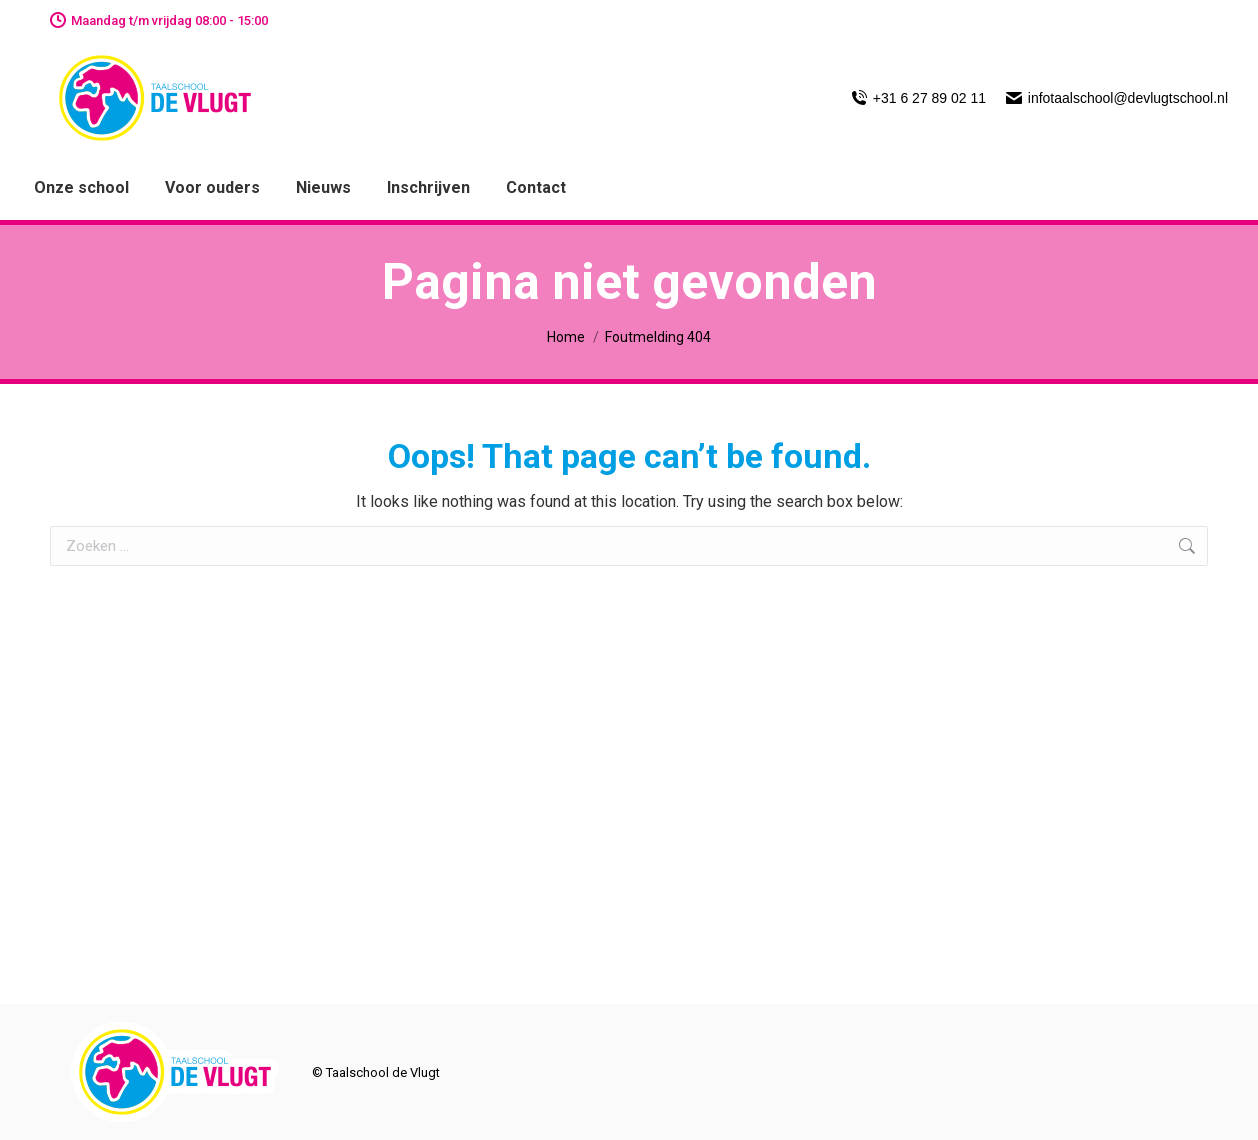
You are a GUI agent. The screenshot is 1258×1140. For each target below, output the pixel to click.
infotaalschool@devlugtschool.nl (1117, 98)
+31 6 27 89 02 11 (918, 98)
